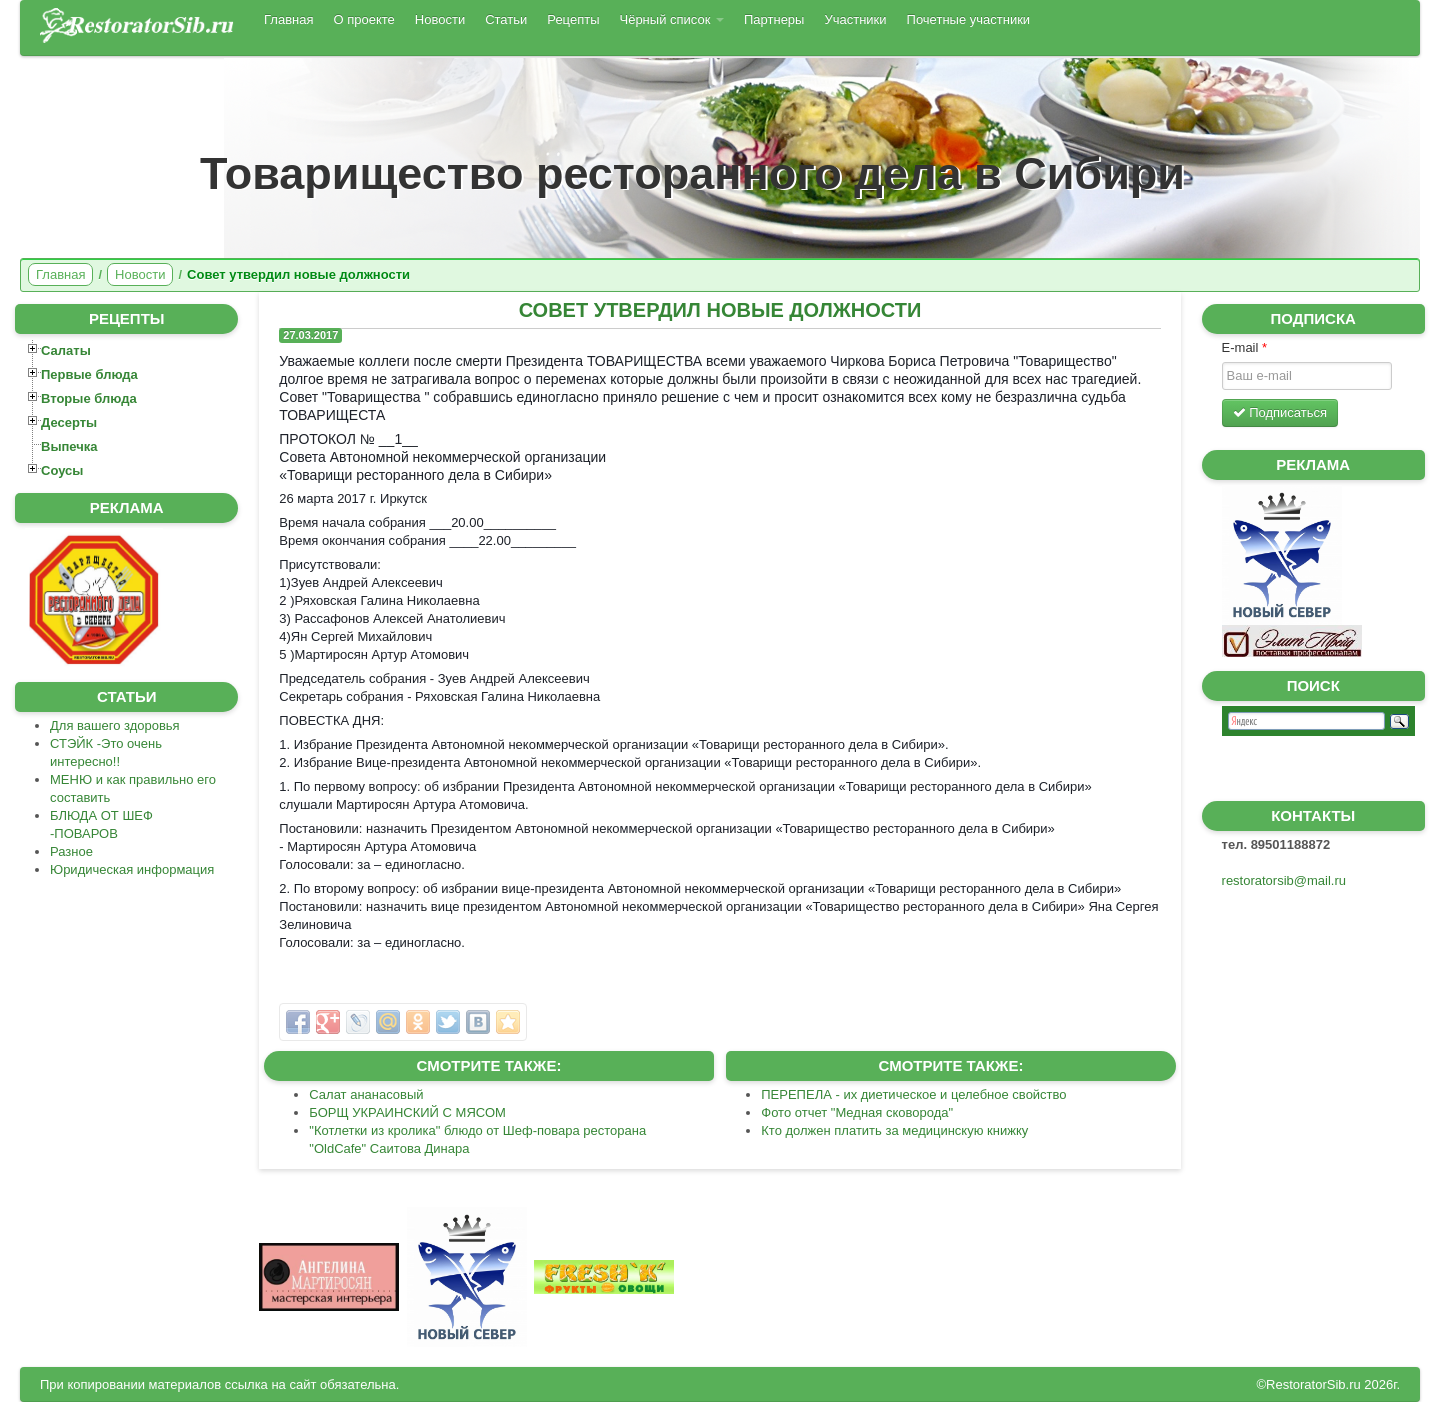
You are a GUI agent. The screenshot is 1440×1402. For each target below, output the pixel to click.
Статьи (506, 19)
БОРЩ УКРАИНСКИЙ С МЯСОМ (407, 1112)
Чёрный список (671, 19)
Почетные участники (969, 19)
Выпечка (69, 446)
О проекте (363, 19)
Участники (855, 19)
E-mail (1245, 347)
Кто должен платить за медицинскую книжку (894, 1130)
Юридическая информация (132, 869)
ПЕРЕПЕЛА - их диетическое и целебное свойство (913, 1094)
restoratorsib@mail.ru (1284, 880)
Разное (71, 851)
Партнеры (774, 19)
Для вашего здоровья (115, 725)
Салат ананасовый (366, 1094)
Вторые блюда (89, 398)
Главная (288, 19)
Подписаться (1280, 412)
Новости (440, 19)
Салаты (66, 350)
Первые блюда (89, 374)
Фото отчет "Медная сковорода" (857, 1112)
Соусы (62, 470)
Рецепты (573, 19)
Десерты (69, 422)
